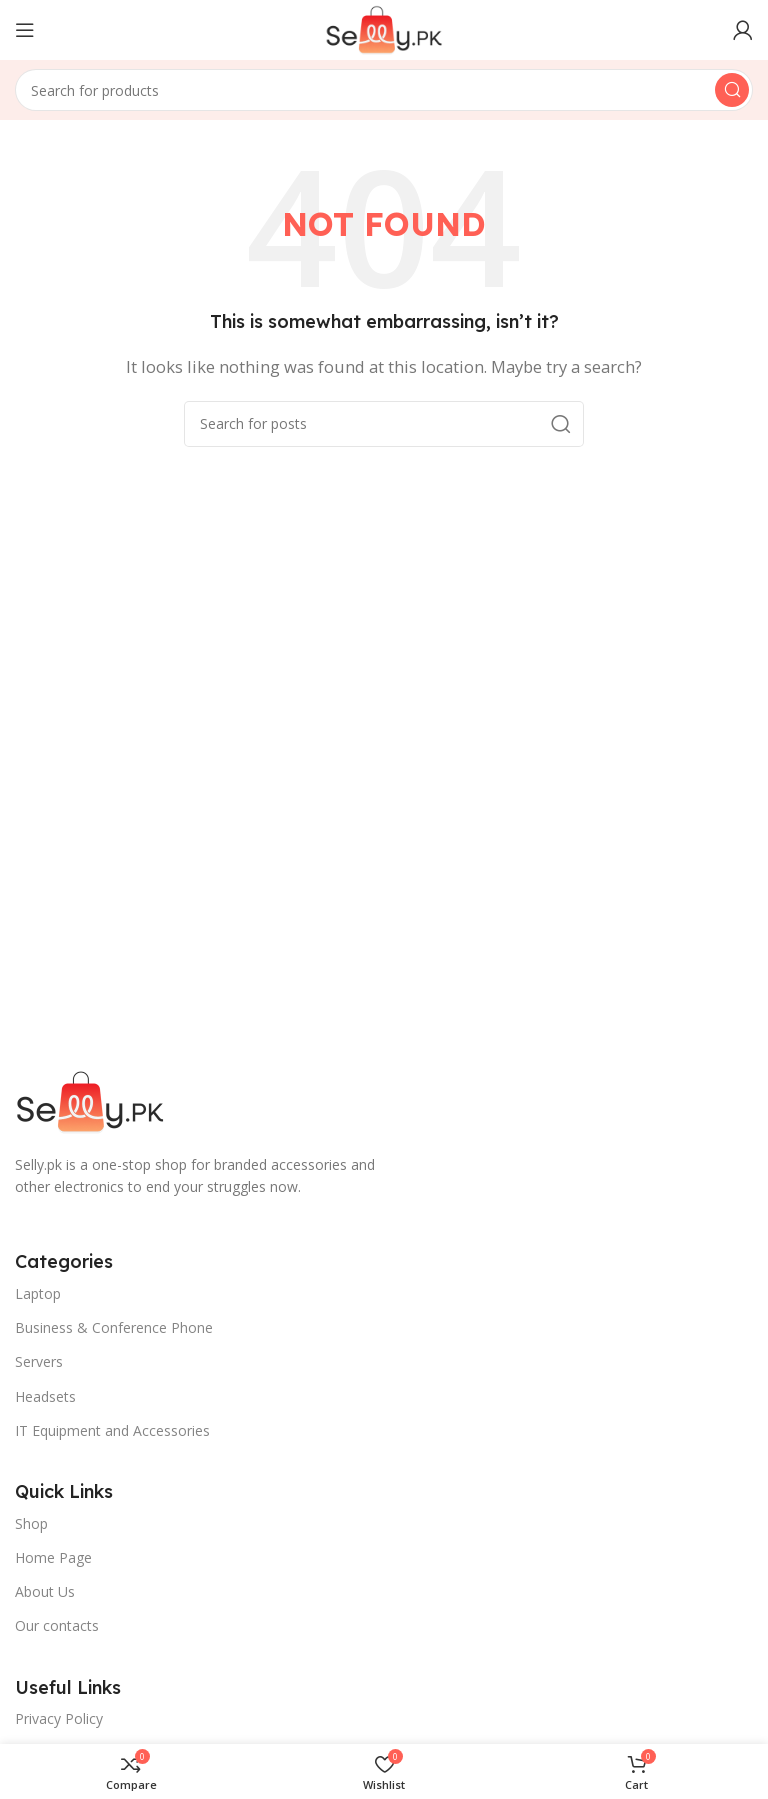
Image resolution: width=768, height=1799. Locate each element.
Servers (39, 1361)
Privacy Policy (59, 1718)
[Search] (384, 90)
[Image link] (90, 1100)
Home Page (53, 1557)
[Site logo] (383, 28)
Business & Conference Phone (114, 1327)
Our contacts (57, 1625)
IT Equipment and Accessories (112, 1430)
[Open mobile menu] (25, 30)
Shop (31, 1523)
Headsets (45, 1396)
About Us (45, 1591)
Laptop (38, 1293)
